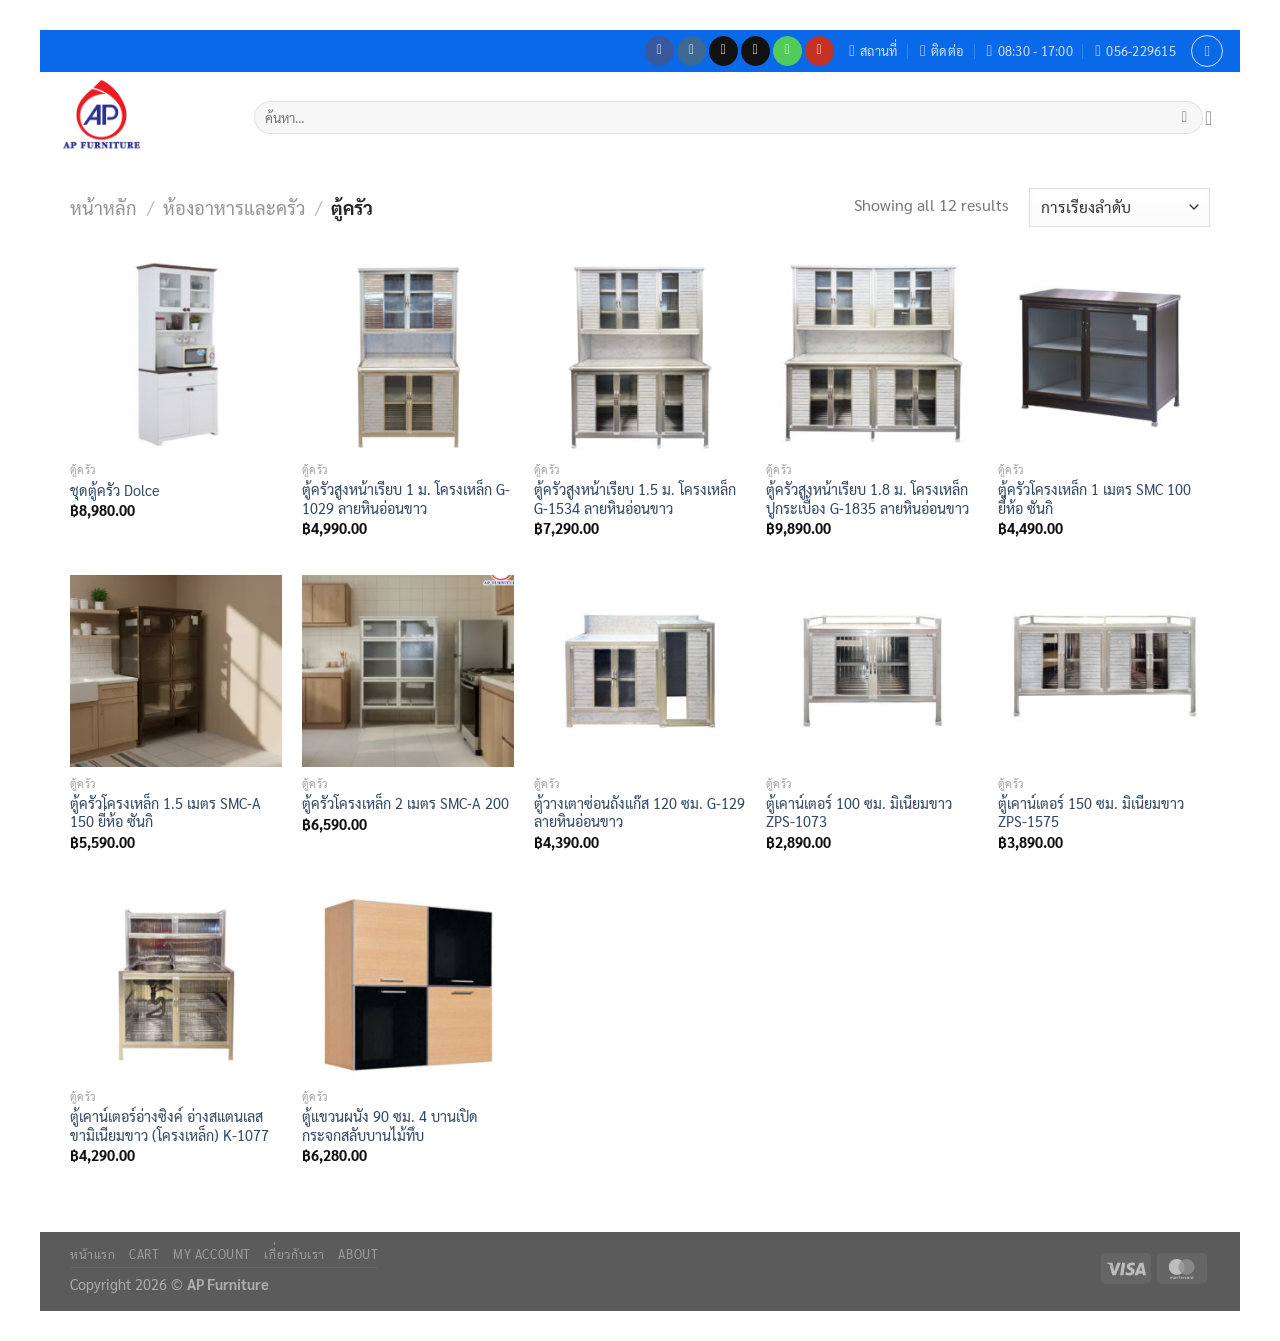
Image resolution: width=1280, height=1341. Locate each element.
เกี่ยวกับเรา (294, 1254)
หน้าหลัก (103, 207)
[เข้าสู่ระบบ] (1207, 51)
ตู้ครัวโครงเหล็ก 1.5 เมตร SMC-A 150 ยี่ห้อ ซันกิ (165, 812)
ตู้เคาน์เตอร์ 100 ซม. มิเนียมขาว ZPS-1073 (859, 812)
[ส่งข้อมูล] (1184, 118)
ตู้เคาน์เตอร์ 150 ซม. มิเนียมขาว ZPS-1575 (1091, 812)
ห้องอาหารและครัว (234, 207)
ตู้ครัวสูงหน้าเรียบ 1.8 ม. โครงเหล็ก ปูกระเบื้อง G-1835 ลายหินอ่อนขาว (867, 498)
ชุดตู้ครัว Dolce (114, 490)
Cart (144, 1254)
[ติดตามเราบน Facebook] (659, 51)
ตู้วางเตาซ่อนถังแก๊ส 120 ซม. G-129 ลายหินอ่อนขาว (639, 812)
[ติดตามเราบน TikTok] (723, 51)
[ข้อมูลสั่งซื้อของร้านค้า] (1119, 207)
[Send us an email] (755, 51)
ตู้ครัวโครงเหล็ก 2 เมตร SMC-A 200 (405, 803)
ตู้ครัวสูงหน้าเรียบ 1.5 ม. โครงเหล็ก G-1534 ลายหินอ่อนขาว (635, 498)
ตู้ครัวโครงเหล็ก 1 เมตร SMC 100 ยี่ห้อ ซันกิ (1094, 498)
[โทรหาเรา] (787, 51)
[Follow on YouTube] (819, 51)
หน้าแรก (93, 1254)
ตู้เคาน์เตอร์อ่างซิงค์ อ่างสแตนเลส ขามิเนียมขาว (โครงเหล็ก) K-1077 (169, 1125)
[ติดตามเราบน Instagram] (691, 51)
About (358, 1254)
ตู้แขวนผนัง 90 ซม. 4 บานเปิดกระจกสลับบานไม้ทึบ (390, 1125)
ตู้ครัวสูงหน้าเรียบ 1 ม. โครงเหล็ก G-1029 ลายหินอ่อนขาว (406, 498)
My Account (212, 1254)
